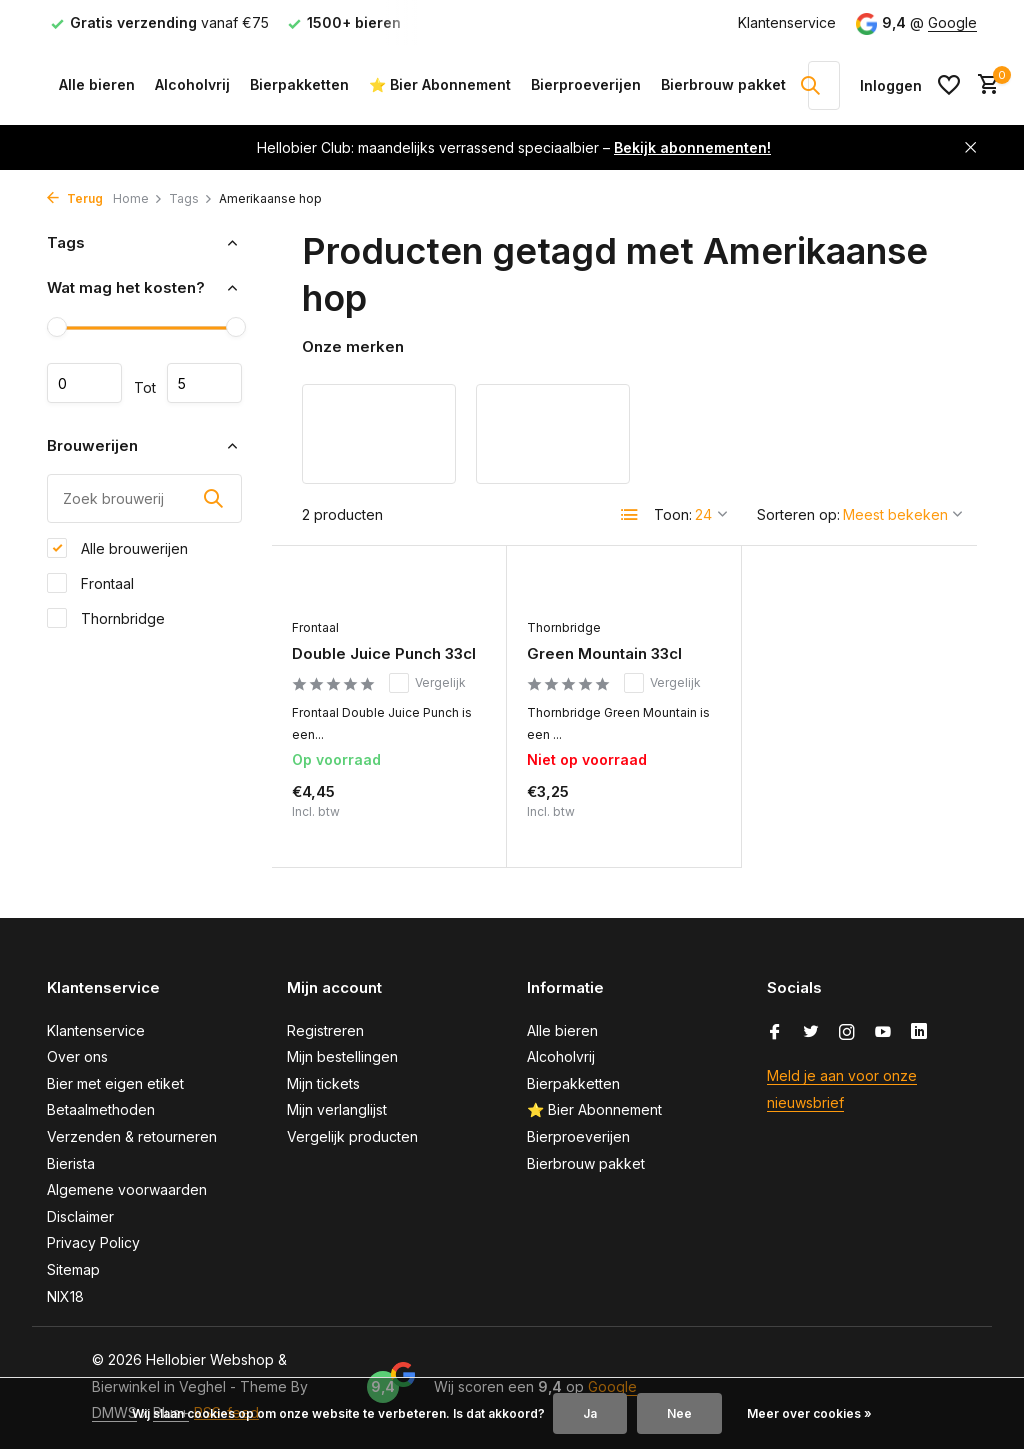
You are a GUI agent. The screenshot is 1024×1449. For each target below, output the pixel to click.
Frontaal (90, 583)
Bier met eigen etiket (115, 1083)
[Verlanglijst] (949, 85)
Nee (679, 1413)
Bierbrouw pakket (723, 84)
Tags (191, 198)
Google (952, 22)
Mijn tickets (323, 1083)
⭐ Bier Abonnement (440, 84)
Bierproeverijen (586, 84)
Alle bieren (97, 84)
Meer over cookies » (809, 1413)
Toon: (673, 514)
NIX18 (65, 1296)
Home (138, 198)
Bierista (71, 1163)
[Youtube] (883, 1033)
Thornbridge (106, 618)
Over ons (77, 1056)
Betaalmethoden (101, 1109)
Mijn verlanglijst (337, 1109)
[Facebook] (775, 1033)
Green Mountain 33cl (604, 653)
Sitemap (73, 1269)
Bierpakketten (299, 84)
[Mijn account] (891, 85)
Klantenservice (787, 22)
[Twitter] (811, 1033)
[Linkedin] (919, 1033)
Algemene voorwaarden (127, 1189)
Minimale (84, 383)
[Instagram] (847, 1033)
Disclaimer (80, 1216)
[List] (630, 515)
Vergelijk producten (352, 1136)
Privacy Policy (93, 1242)
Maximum (204, 383)
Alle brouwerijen (117, 548)
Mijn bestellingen (342, 1056)
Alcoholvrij (192, 84)
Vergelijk (427, 683)
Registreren (325, 1030)
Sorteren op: (798, 514)
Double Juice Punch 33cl (384, 653)
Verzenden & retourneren (132, 1136)
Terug (75, 198)
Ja (590, 1413)
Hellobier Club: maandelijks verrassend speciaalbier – (514, 147)
